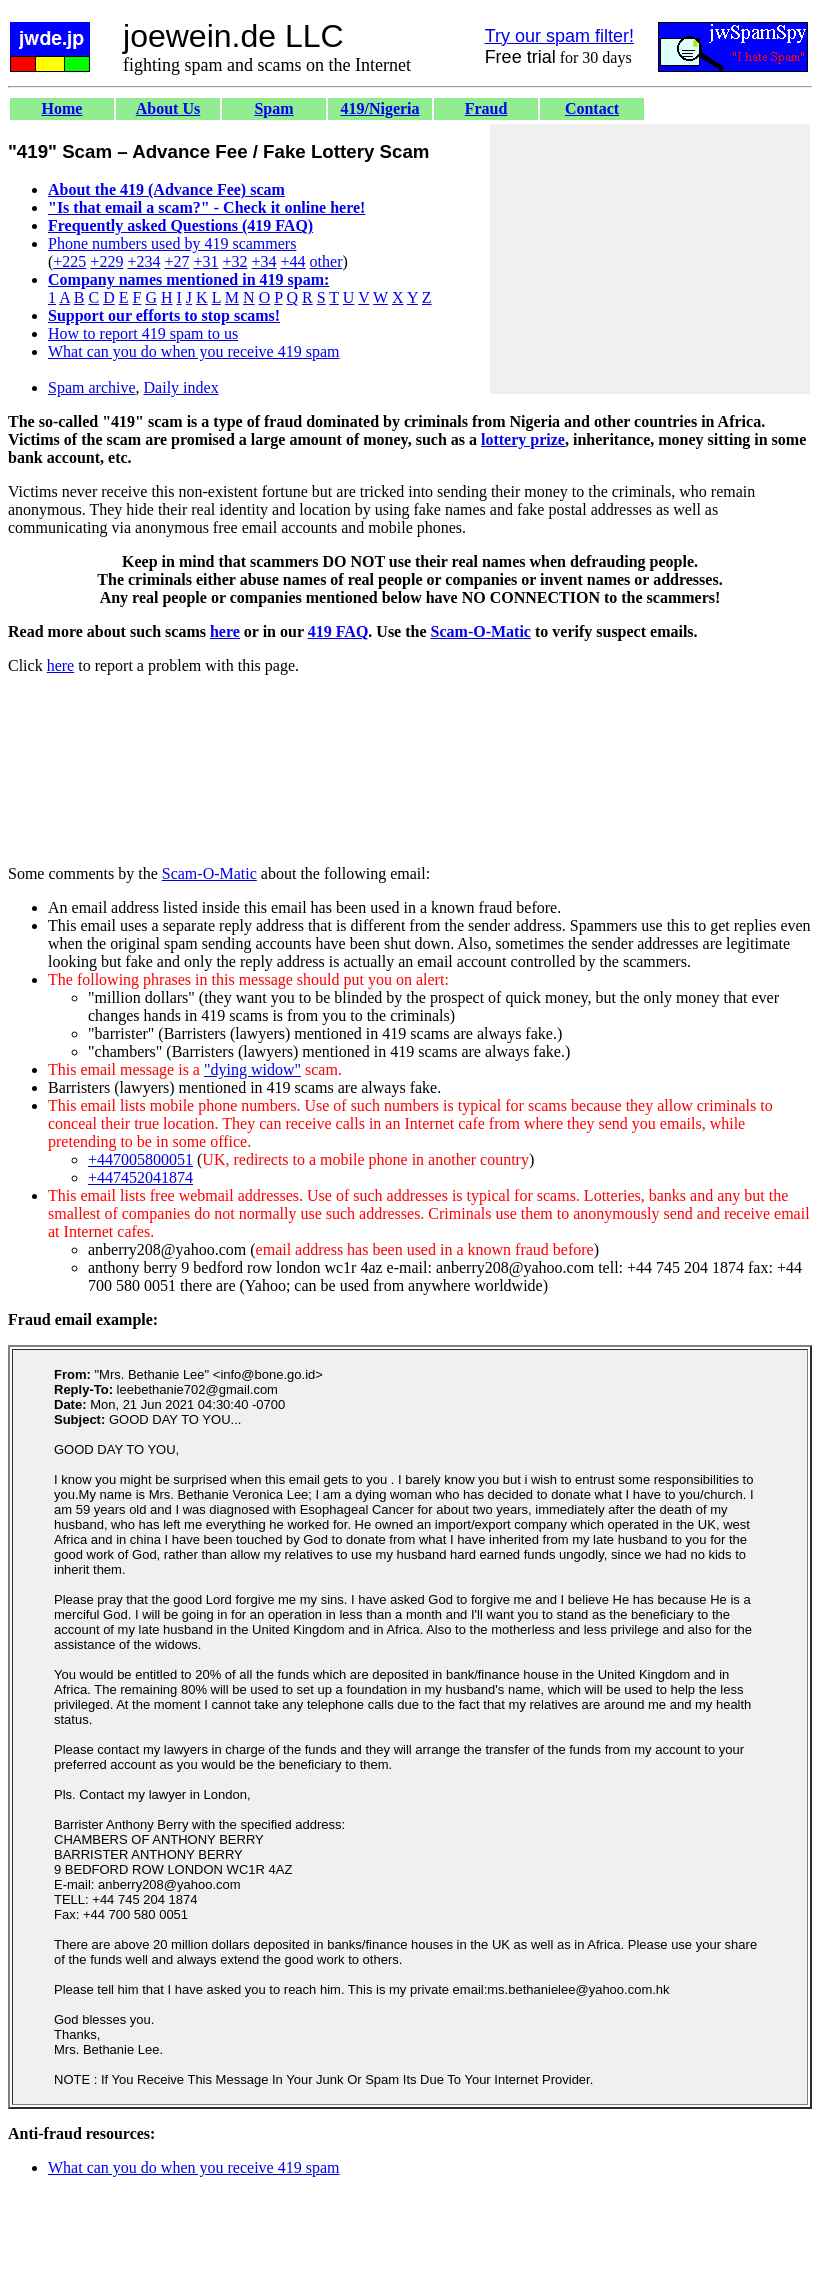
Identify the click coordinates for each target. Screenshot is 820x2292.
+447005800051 (140, 1159)
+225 (69, 261)
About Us (168, 108)
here (225, 631)
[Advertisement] (650, 259)
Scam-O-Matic (481, 631)
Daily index (181, 387)
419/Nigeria (379, 108)
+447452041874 (140, 1177)
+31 (205, 261)
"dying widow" (252, 1069)
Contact (592, 108)
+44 (293, 261)
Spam (273, 108)
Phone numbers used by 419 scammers (172, 243)
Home (62, 108)
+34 (264, 261)
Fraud (486, 108)
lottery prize (523, 439)
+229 (106, 261)
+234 (143, 261)
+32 (234, 261)
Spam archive (92, 387)
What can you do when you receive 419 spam (193, 351)
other (326, 261)
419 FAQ (338, 631)
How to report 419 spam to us (143, 333)
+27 (176, 261)
